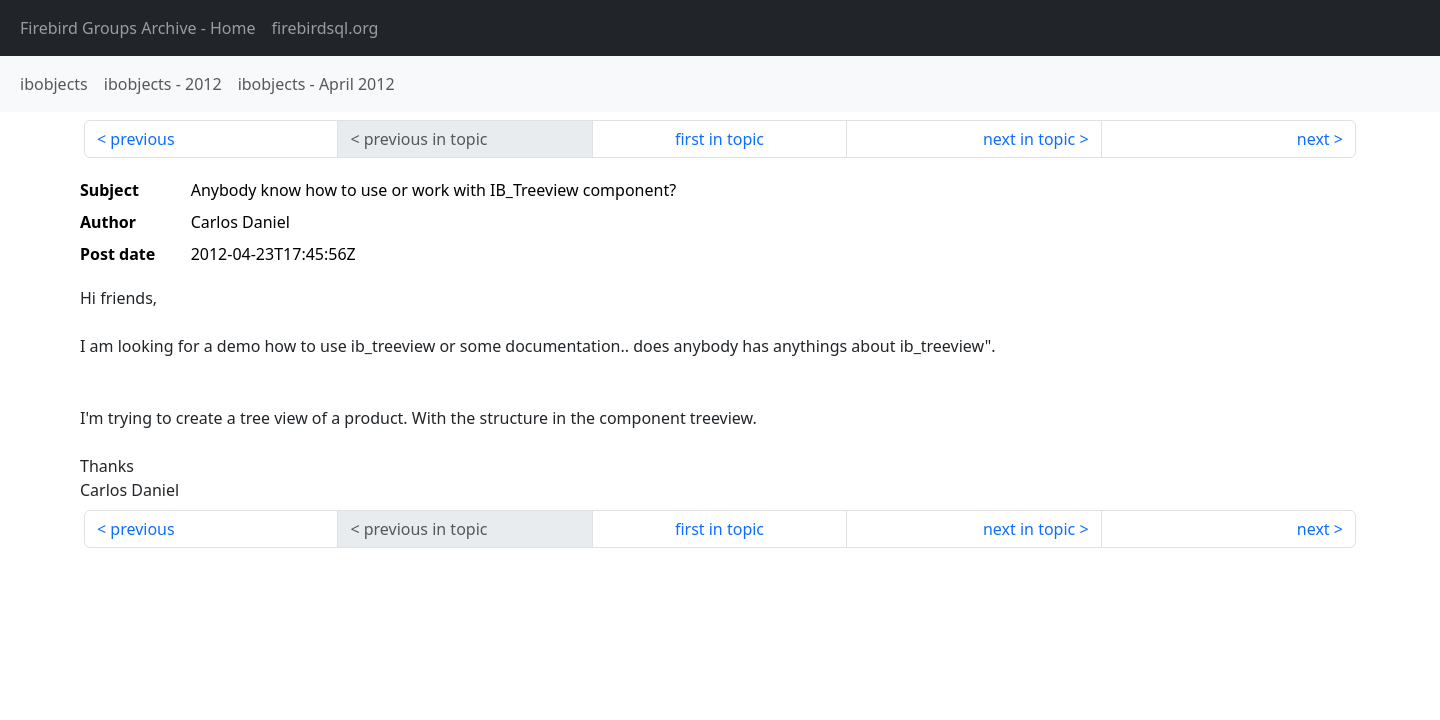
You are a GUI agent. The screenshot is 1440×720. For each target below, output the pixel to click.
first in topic (719, 139)
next (1313, 139)
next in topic (1029, 139)
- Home (138, 28)
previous (142, 139)
